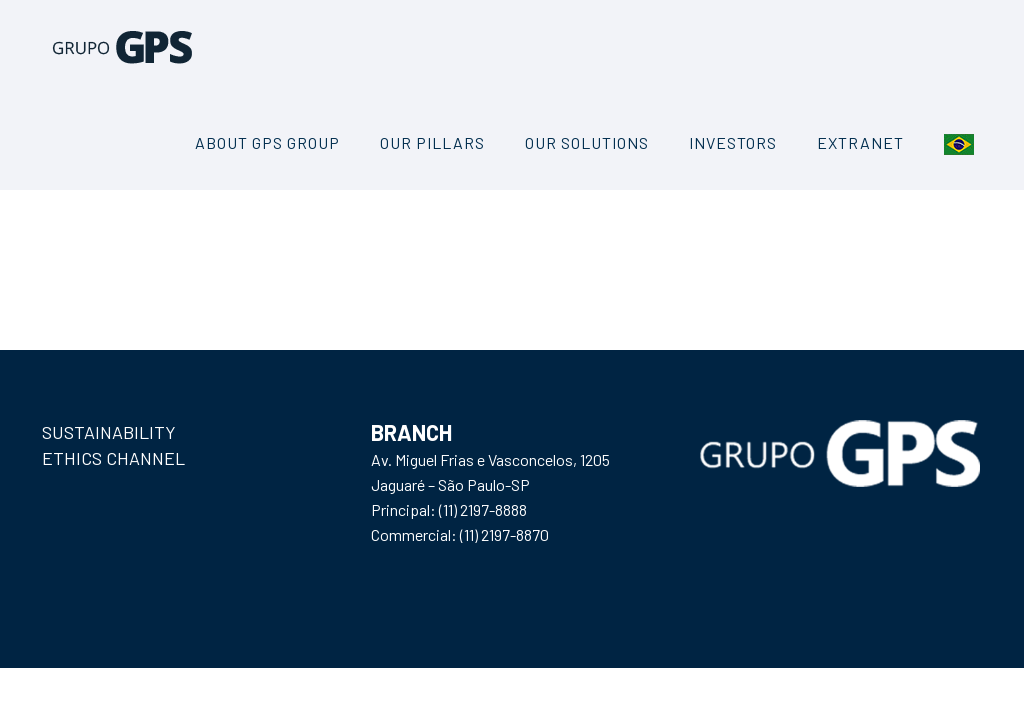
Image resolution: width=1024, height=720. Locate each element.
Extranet (860, 142)
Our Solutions (587, 142)
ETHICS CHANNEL (113, 458)
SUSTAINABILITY (109, 432)
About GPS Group (267, 142)
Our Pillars (432, 142)
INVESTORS (733, 142)
